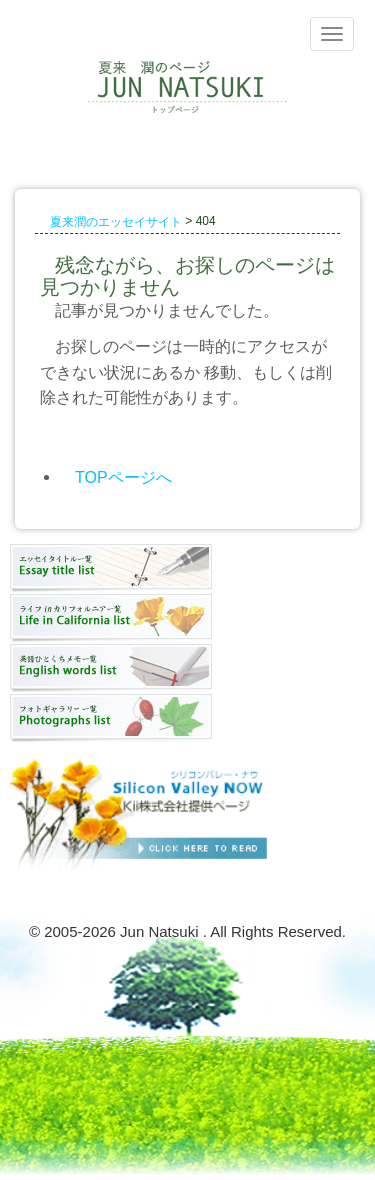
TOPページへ (123, 476)
